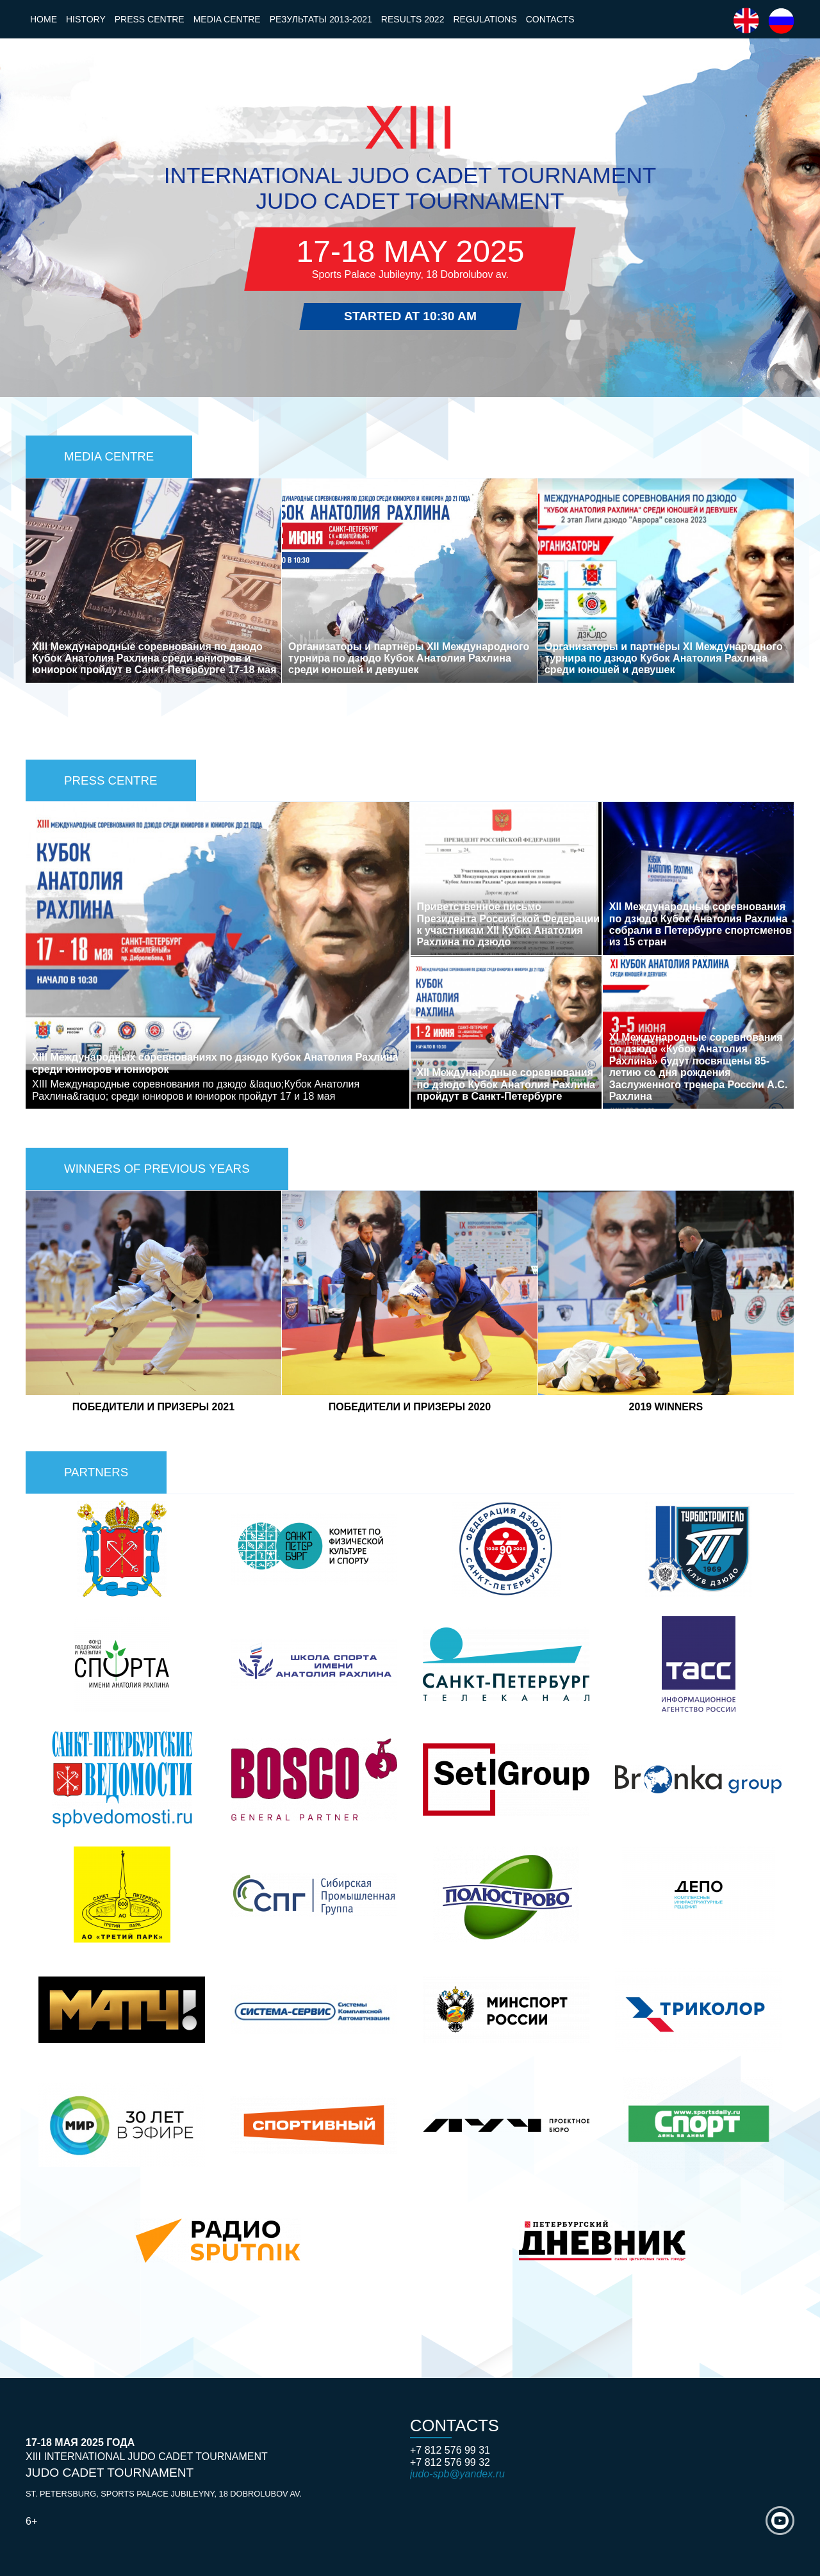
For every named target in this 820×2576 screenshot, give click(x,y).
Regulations (484, 19)
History (86, 19)
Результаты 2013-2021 (321, 19)
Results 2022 (413, 19)
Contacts (550, 19)
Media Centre (227, 19)
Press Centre (149, 19)
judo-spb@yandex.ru (457, 2473)
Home (43, 19)
